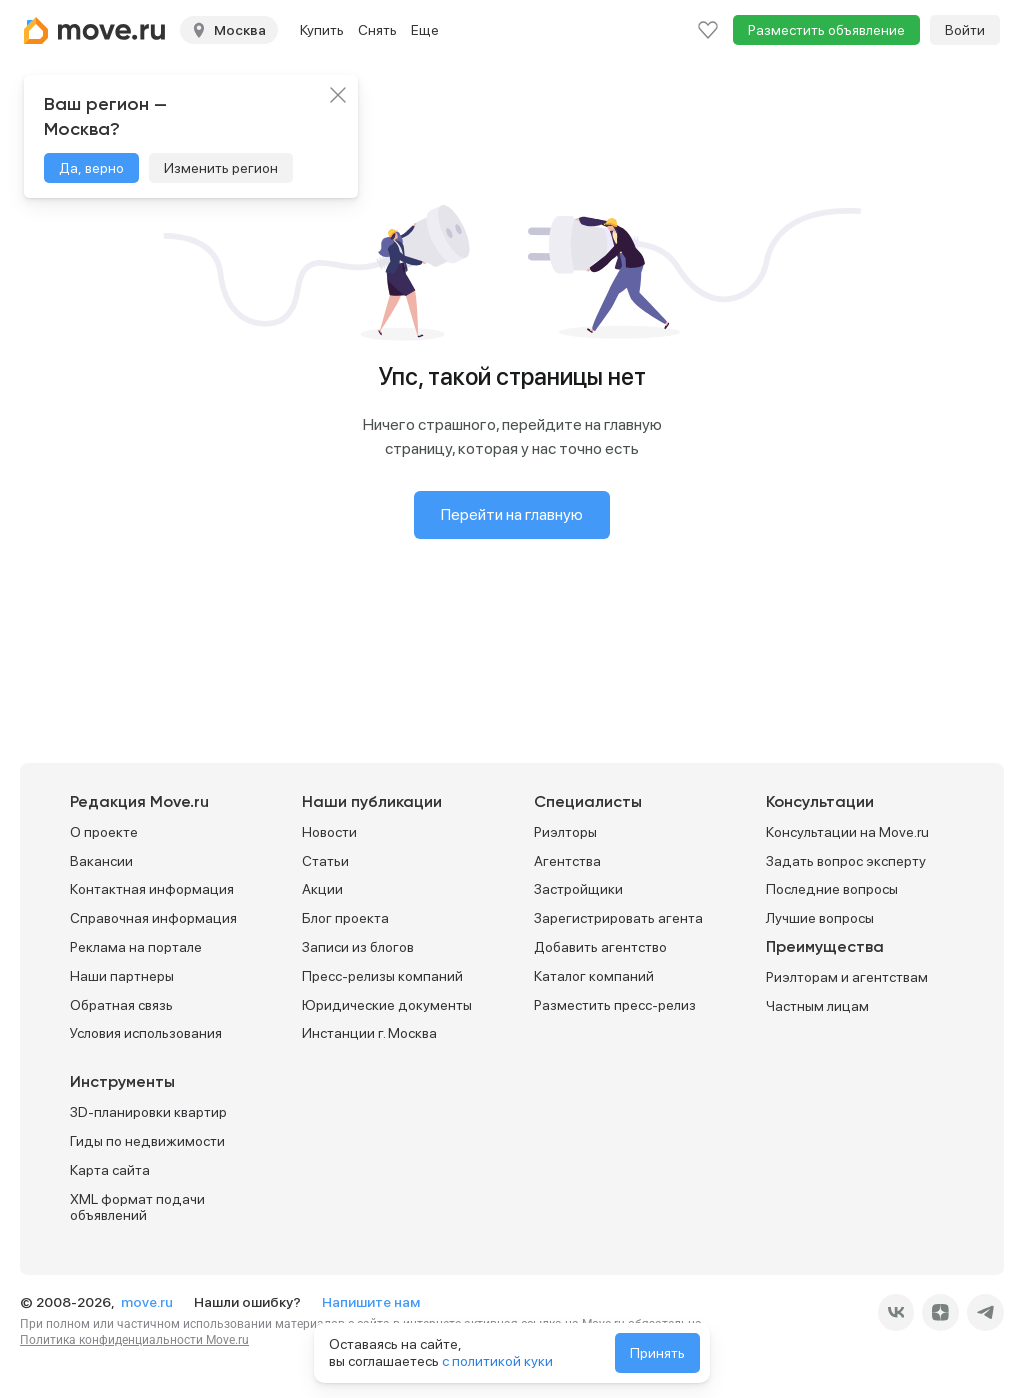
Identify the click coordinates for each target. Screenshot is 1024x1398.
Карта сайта (110, 1170)
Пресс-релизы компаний (382, 976)
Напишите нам (371, 1302)
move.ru (148, 1302)
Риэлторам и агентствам (847, 977)
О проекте (104, 832)
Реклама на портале (136, 947)
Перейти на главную (512, 514)
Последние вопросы (832, 889)
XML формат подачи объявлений (137, 1207)
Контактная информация (152, 889)
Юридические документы (387, 1005)
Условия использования (146, 1033)
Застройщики (578, 889)
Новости (329, 832)
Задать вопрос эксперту (846, 861)
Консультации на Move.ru (847, 832)
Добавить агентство (600, 947)
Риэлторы (565, 832)
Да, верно (91, 168)
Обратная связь (121, 1005)
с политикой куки (497, 1361)
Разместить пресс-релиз (615, 1005)
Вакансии (101, 861)
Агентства (567, 861)
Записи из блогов (358, 947)
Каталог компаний (594, 976)
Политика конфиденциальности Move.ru (134, 1340)
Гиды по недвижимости (147, 1141)
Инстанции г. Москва (369, 1033)
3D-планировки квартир (148, 1112)
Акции (322, 889)
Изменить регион (221, 168)
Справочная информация (153, 918)
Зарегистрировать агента (618, 918)
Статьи (325, 861)
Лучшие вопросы (820, 918)
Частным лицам (817, 1006)
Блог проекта (345, 918)
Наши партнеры (122, 976)
